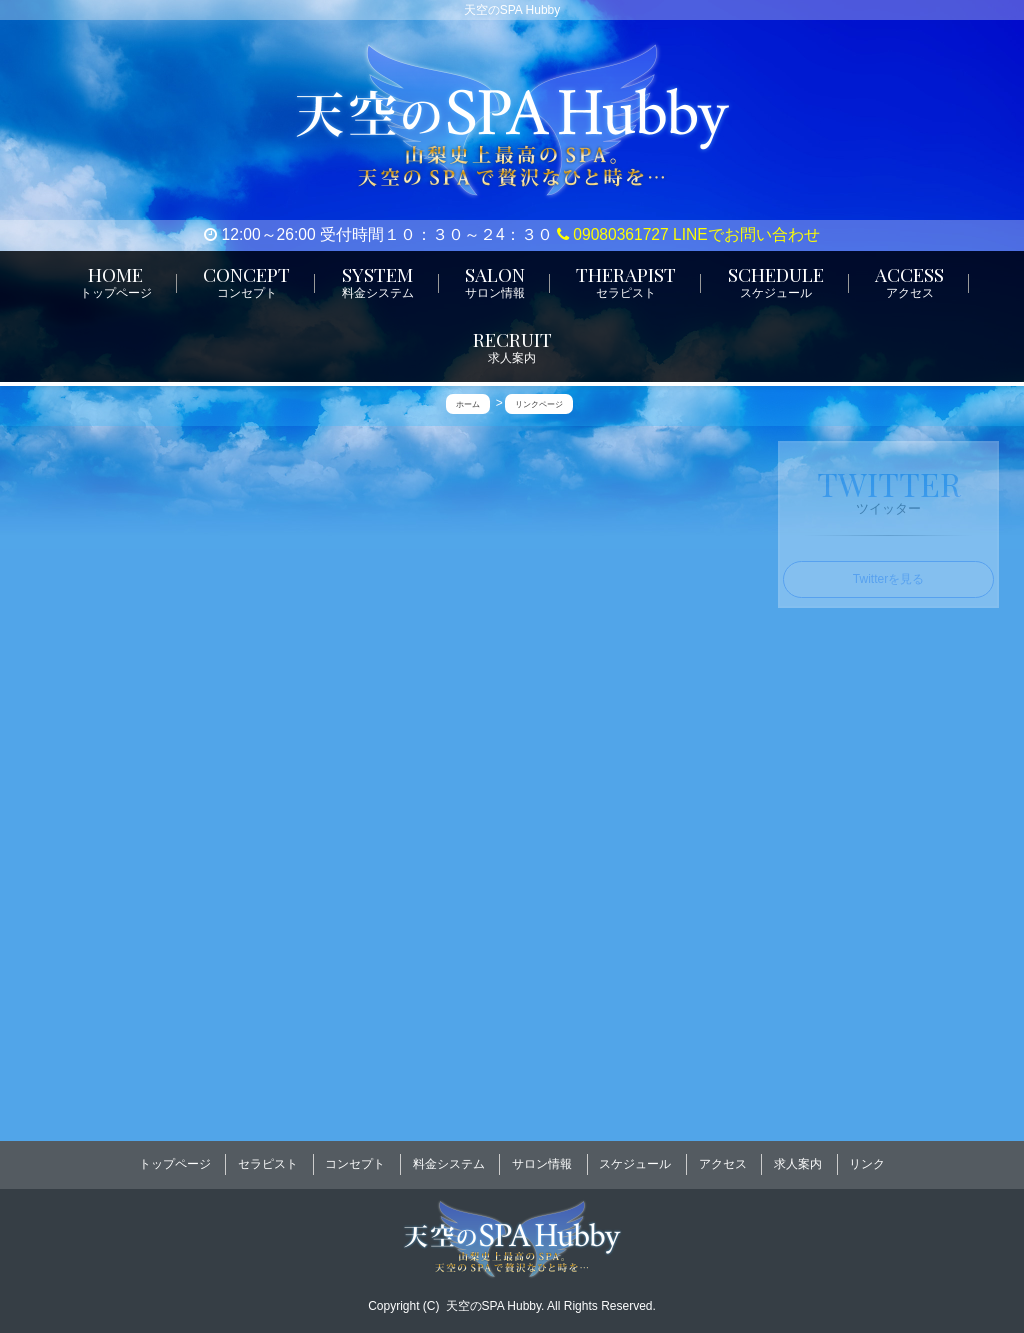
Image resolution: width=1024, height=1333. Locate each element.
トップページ (175, 1158)
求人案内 (798, 1158)
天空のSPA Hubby (494, 1294)
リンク (867, 1158)
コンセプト (355, 1158)
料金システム (449, 1158)
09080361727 (613, 234)
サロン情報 (542, 1158)
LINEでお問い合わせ (746, 234)
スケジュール (635, 1158)
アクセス (723, 1158)
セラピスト (268, 1158)
